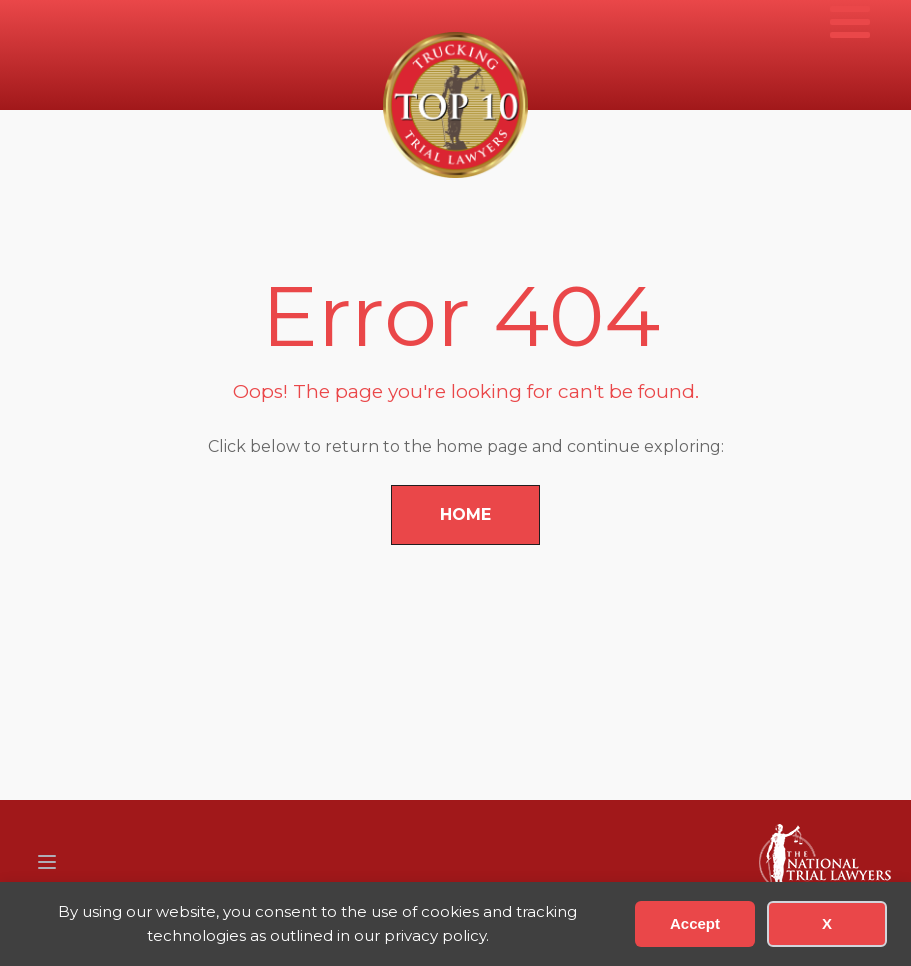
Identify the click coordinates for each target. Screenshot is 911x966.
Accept (695, 923)
